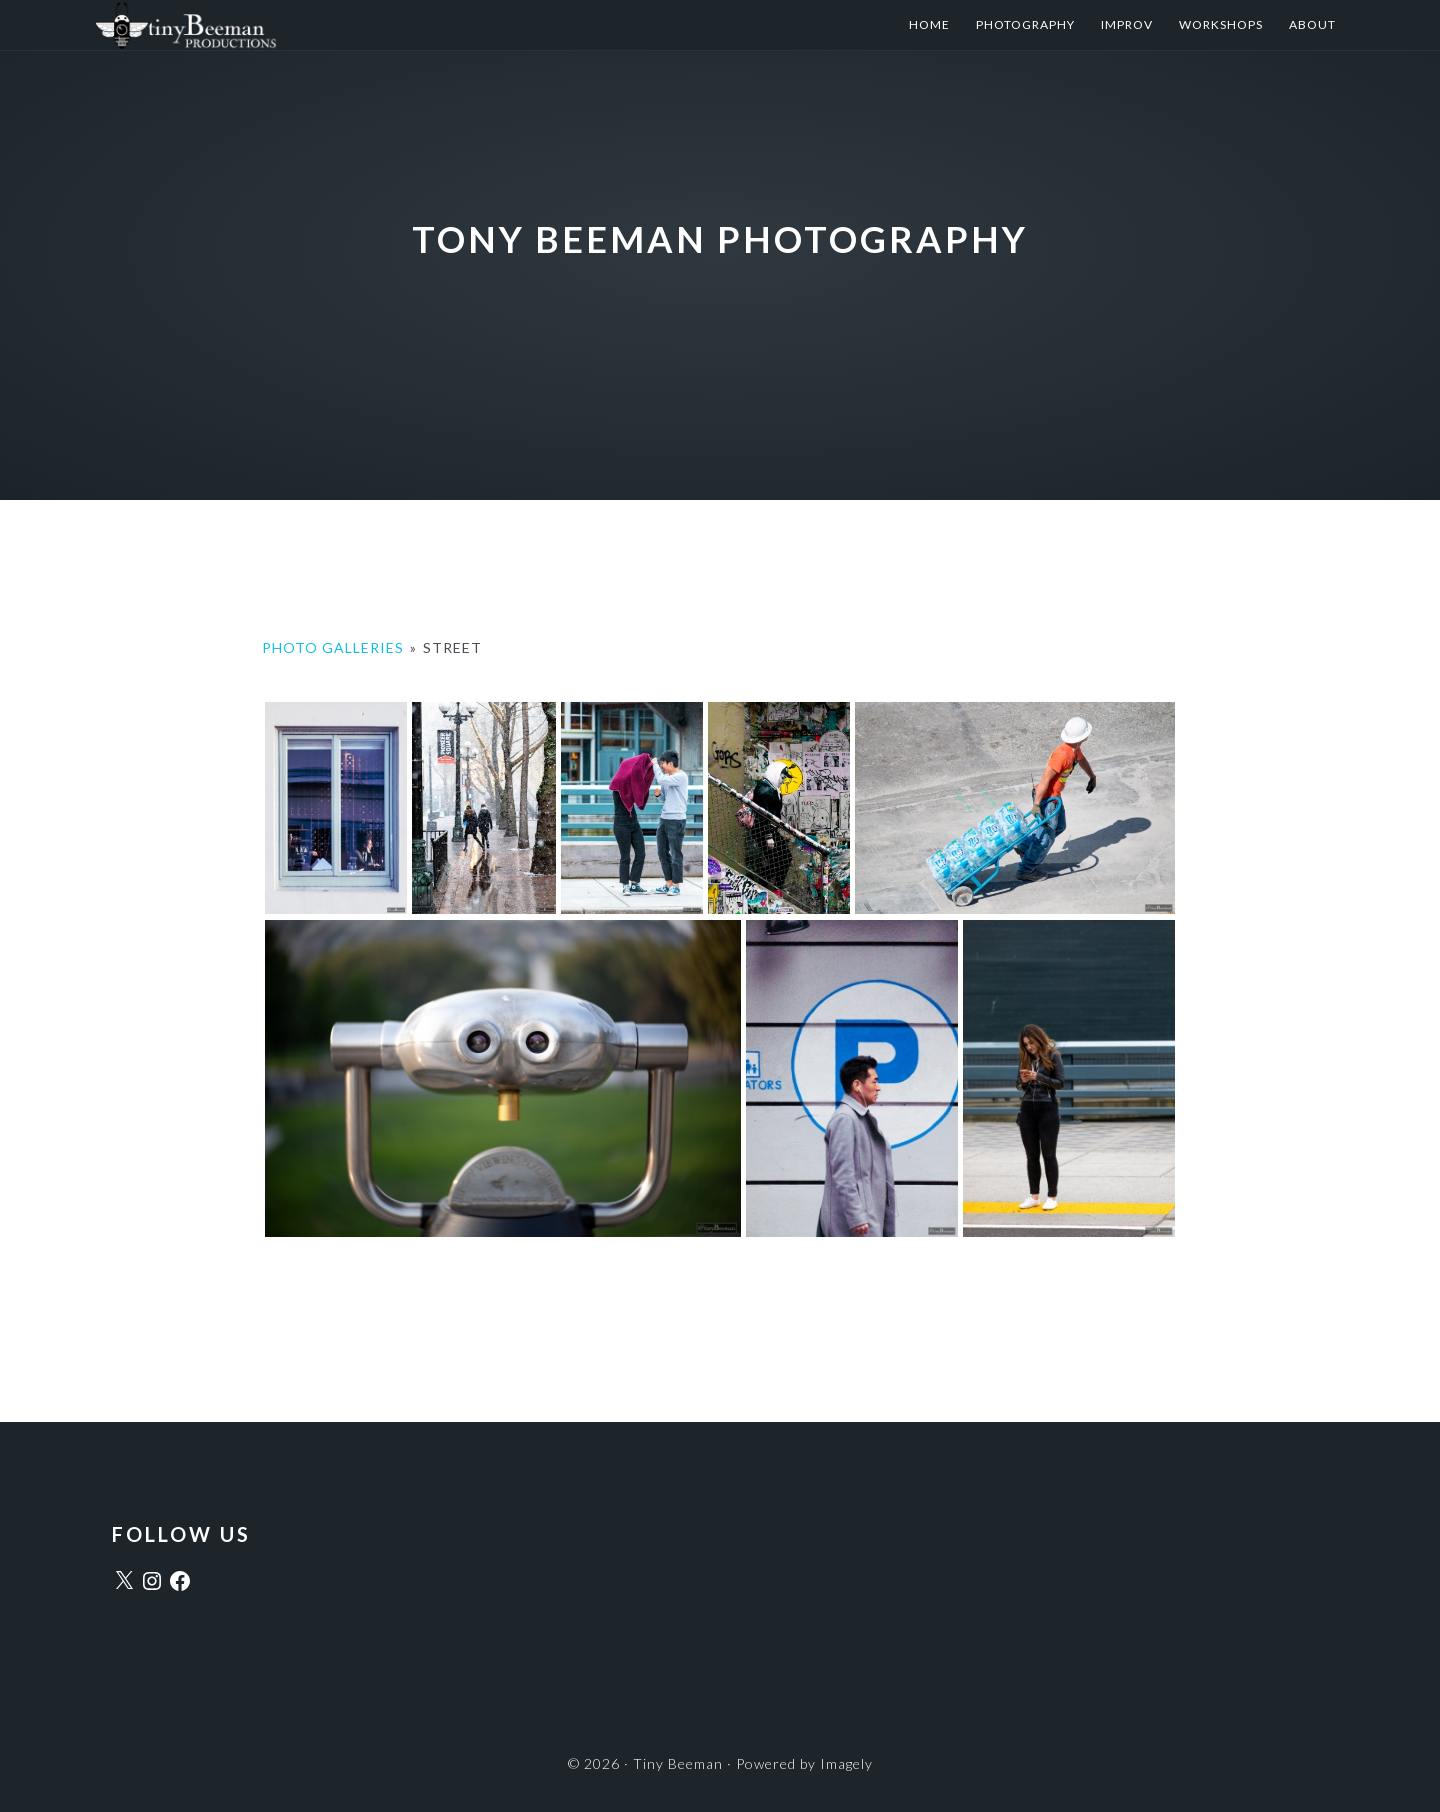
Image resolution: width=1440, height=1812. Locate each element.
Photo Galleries (333, 647)
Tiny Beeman (294, 25)
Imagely (846, 1763)
